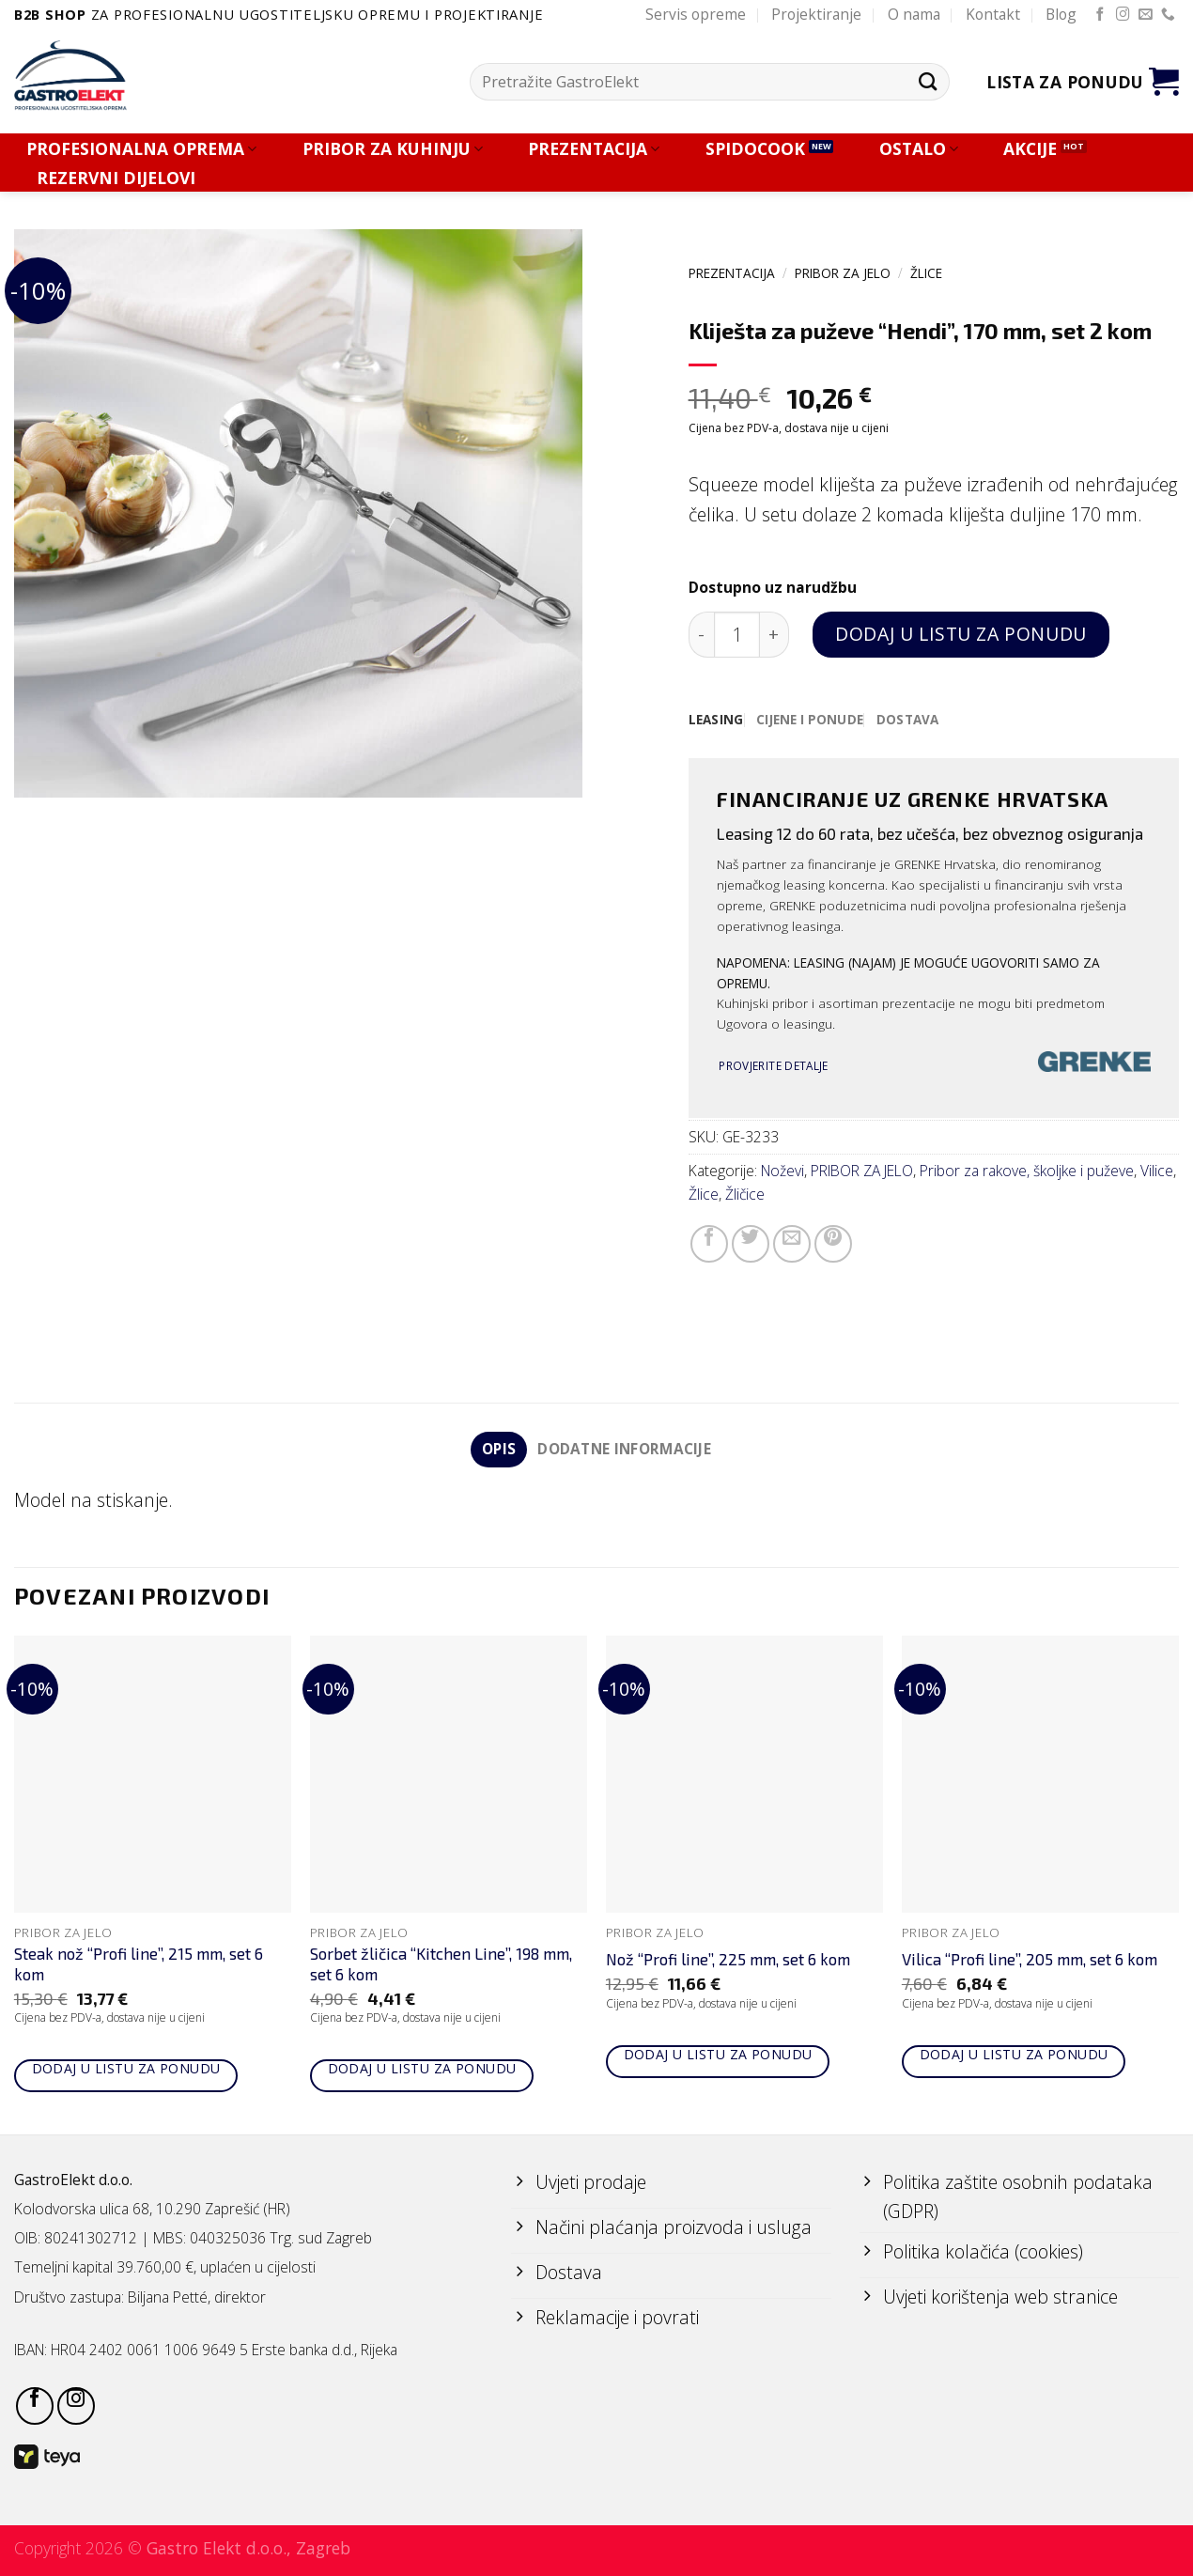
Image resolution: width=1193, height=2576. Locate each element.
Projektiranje (816, 14)
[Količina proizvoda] (737, 635)
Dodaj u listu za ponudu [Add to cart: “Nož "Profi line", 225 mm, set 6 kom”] (718, 2055)
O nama (914, 14)
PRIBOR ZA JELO (843, 273)
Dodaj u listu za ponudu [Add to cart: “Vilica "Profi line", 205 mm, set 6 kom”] (1014, 2055)
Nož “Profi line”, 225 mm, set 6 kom (728, 1959)
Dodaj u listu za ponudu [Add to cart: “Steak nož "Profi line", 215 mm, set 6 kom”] (126, 2069)
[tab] (716, 720)
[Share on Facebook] (709, 1245)
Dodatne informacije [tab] (625, 1449)
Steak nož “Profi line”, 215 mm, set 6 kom (138, 1964)
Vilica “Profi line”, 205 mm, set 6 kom (1029, 1959)
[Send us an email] (1146, 15)
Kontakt (993, 14)
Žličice (745, 1194)
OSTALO (918, 149)
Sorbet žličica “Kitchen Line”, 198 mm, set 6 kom (441, 1964)
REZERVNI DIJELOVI (116, 178)
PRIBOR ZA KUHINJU (392, 149)
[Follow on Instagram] (1123, 15)
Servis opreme (695, 14)
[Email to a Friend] (792, 1245)
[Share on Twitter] (750, 1245)
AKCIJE (1030, 149)
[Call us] (1168, 15)
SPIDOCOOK (755, 149)
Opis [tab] (498, 1449)
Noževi (782, 1170)
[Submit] (927, 81)
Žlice (926, 273)
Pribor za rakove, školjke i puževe (1027, 1170)
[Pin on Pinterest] (833, 1245)
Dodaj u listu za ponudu (960, 633)
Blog (1061, 14)
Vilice (1156, 1170)
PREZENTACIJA (593, 149)
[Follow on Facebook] (1100, 15)
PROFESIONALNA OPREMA (141, 149)
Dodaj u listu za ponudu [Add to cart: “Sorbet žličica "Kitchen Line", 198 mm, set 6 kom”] (422, 2069)
